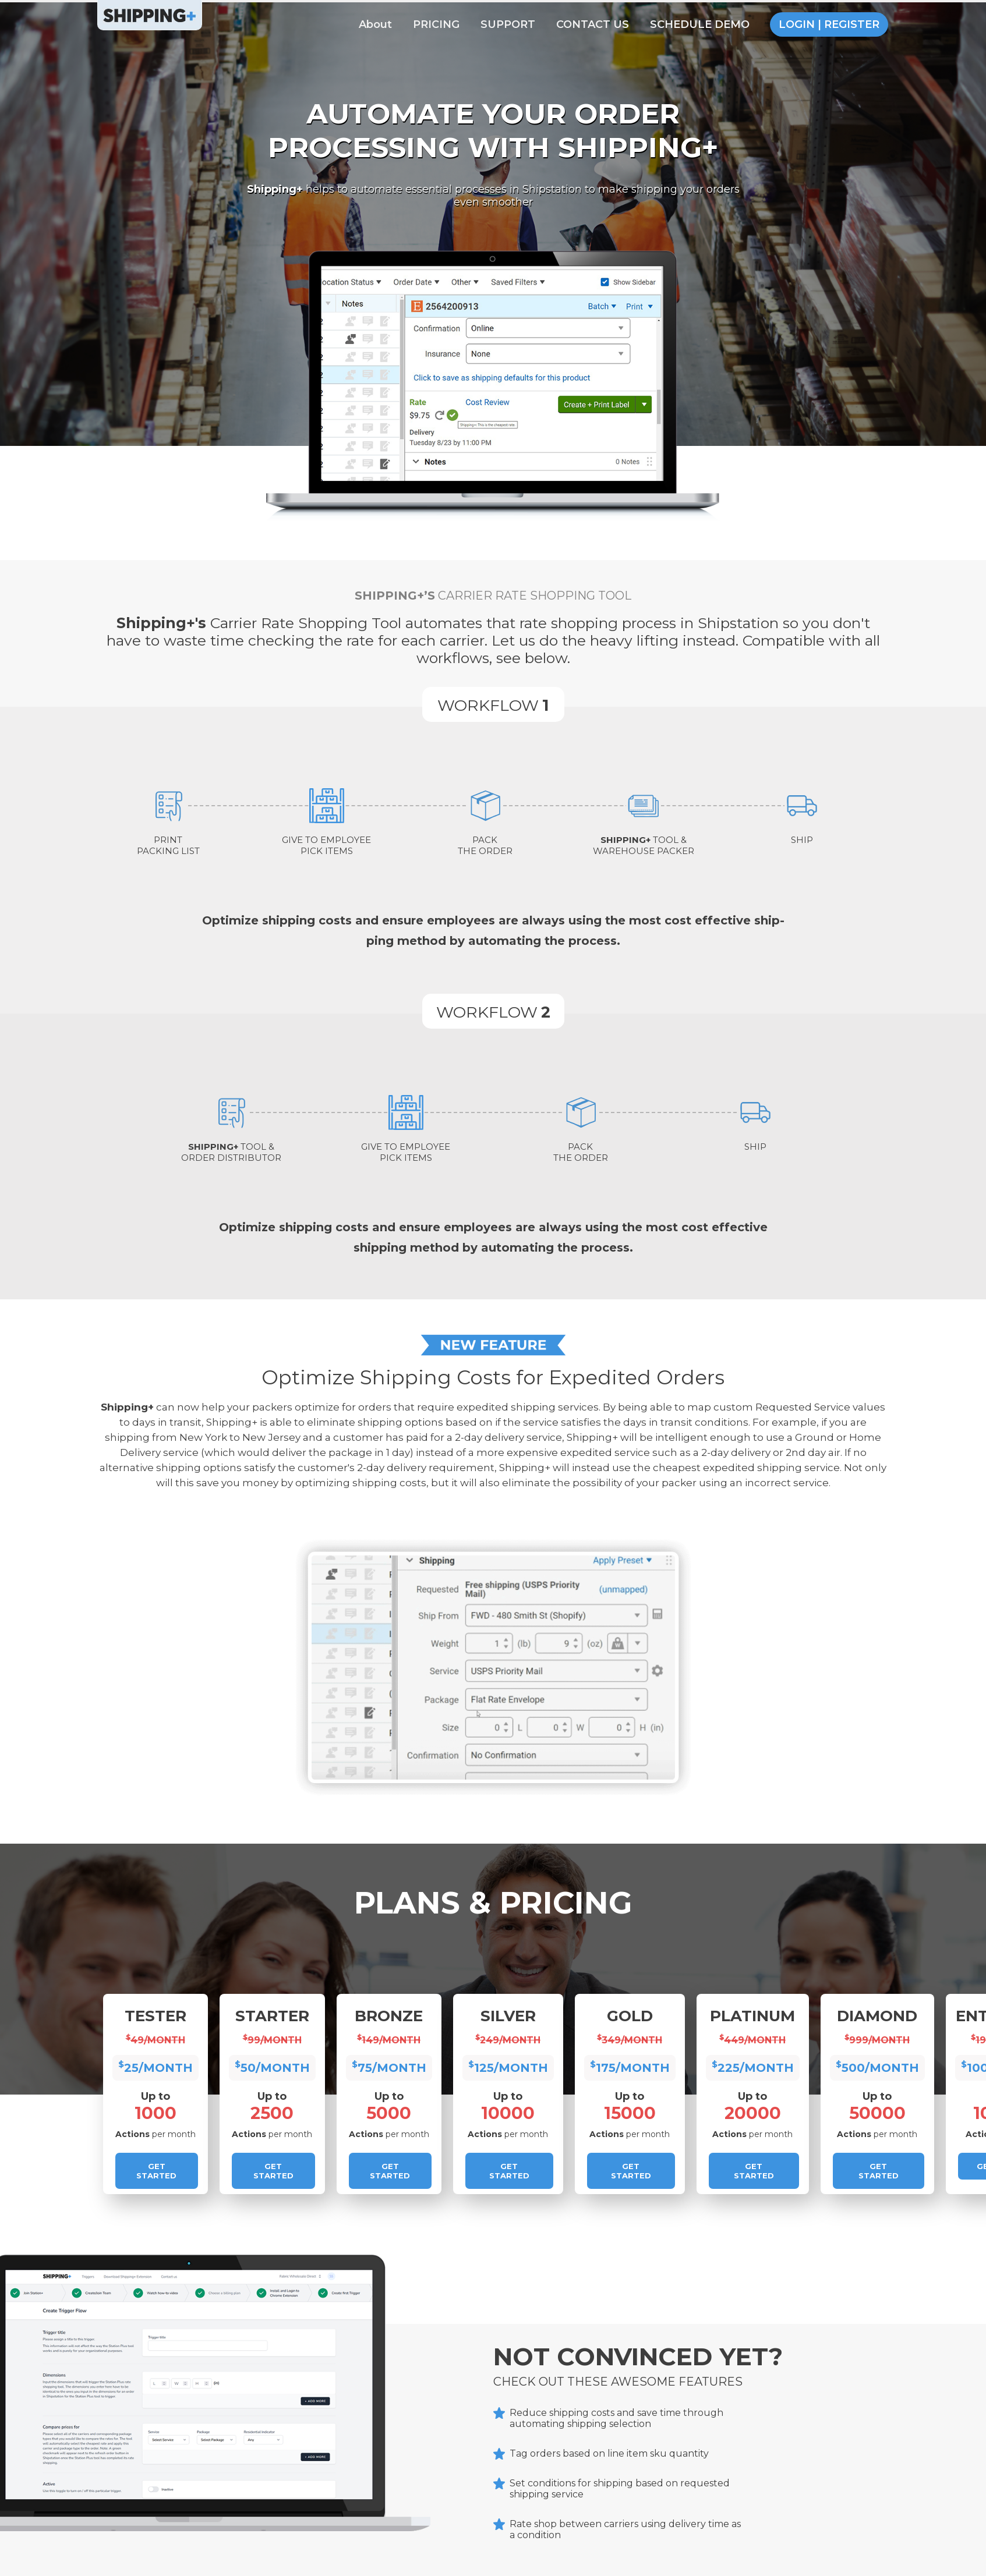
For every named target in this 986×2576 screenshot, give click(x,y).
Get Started (156, 2171)
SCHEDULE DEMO (700, 24)
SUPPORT (507, 24)
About (375, 24)
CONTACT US (592, 24)
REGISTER (851, 24)
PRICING (436, 24)
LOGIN (797, 24)
